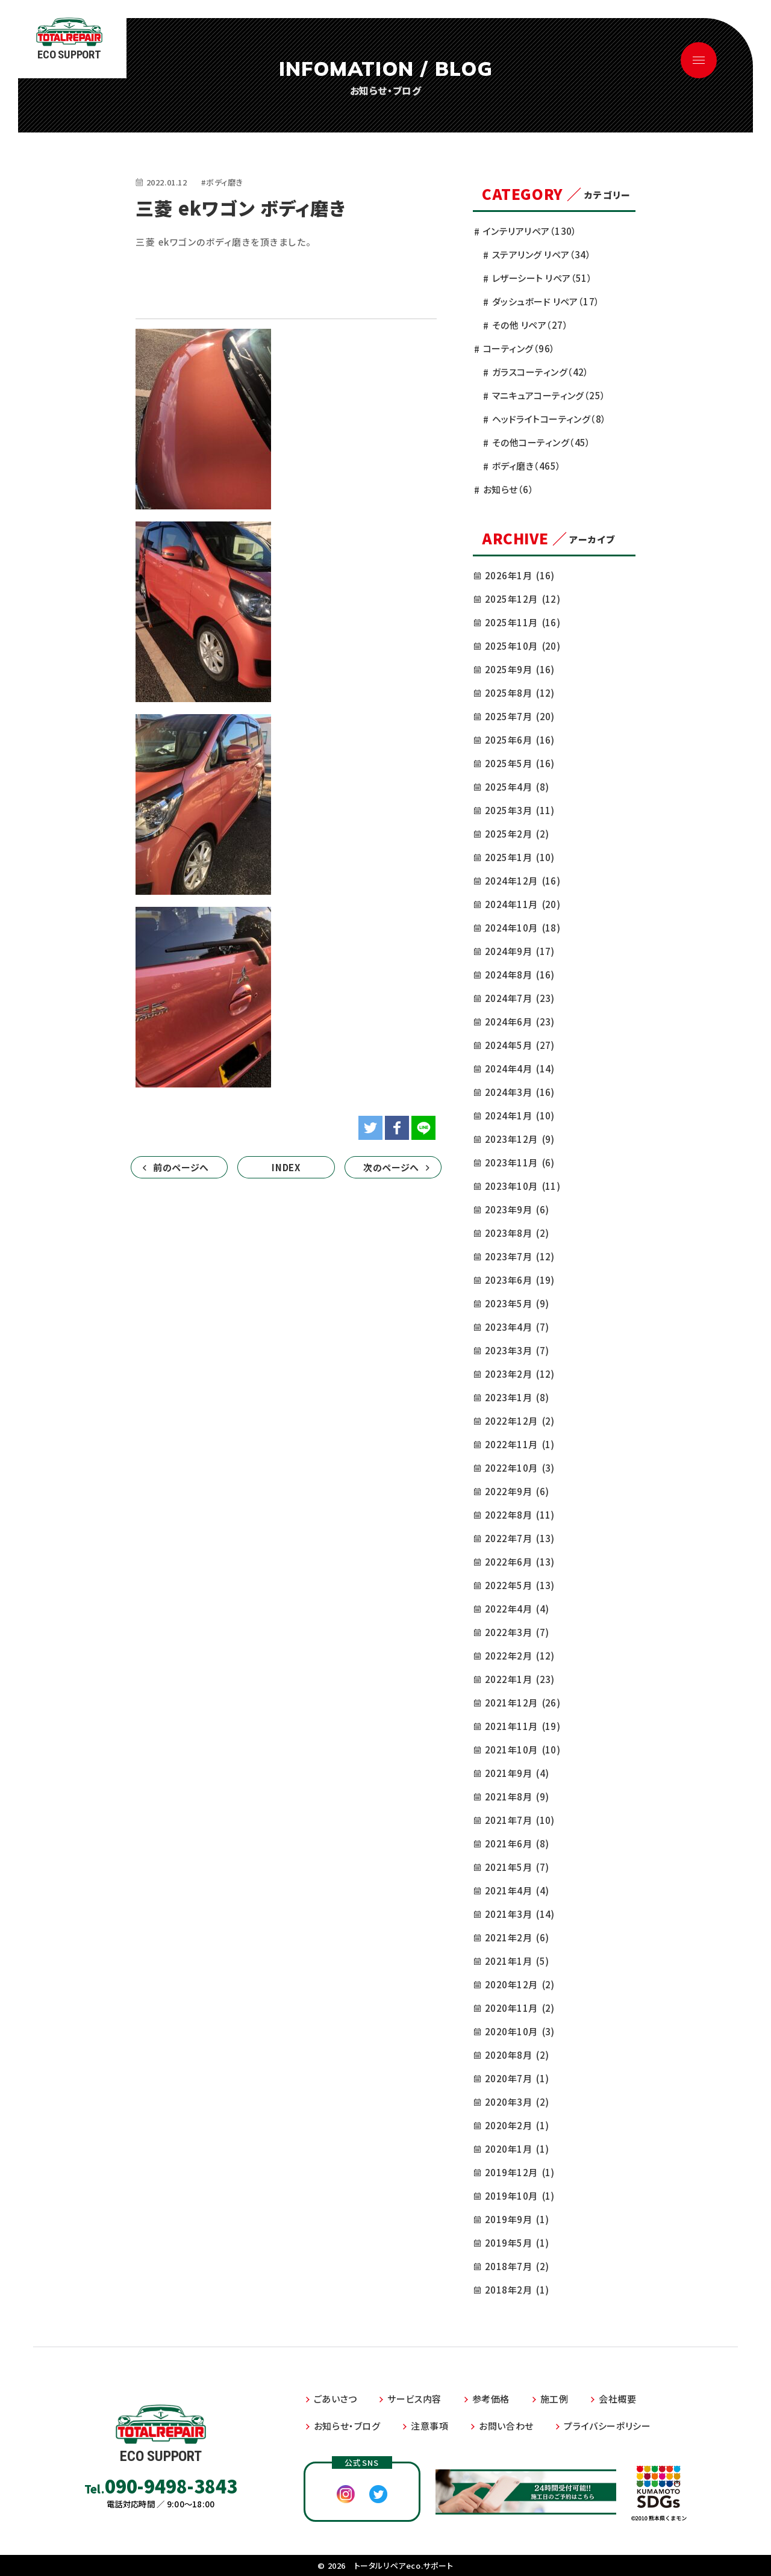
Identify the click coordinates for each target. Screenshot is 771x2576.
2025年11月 (522, 622)
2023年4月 (517, 1327)
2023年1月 (517, 1397)
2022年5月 (520, 1585)
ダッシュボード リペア (546, 301)
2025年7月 (520, 716)
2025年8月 (520, 692)
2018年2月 (517, 2289)
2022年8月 (520, 1514)
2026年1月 (520, 575)
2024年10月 (522, 927)
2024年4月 (520, 1068)
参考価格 (491, 2398)
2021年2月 (517, 1937)
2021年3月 (520, 1914)
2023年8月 (517, 1233)
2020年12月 (520, 1984)
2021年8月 (517, 1796)
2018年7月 (517, 2266)
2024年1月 (520, 1115)
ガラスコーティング (540, 372)
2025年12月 (522, 599)
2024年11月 (522, 904)
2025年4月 (517, 786)
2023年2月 (520, 1373)
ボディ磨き (526, 465)
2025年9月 (520, 669)
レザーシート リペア (542, 278)
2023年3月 (517, 1350)
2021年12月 (522, 1702)
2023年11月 (520, 1162)
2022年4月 (517, 1608)
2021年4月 (517, 1890)
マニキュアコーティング (549, 395)
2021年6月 (517, 1843)
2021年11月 (522, 1726)
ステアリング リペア (541, 254)
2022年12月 (520, 1420)
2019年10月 (520, 2195)
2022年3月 (517, 1632)
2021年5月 (517, 1867)
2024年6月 (520, 1021)
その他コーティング (541, 442)
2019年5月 (517, 2242)
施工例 (554, 2398)
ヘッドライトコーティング (549, 418)
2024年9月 (520, 951)
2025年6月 (520, 739)
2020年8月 (517, 2055)
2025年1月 (520, 857)
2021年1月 (517, 1961)
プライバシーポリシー (607, 2425)
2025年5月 (520, 763)
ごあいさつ (335, 2398)
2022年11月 (520, 1444)
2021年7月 (520, 1820)
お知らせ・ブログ (347, 2425)
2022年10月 (520, 1467)
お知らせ (508, 489)
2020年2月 (517, 2125)
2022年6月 (520, 1561)
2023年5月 (517, 1303)
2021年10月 (522, 1749)
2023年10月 (522, 1186)
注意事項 (429, 2425)
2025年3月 (520, 810)
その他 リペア (530, 325)
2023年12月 (520, 1139)
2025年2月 (517, 833)
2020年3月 (517, 2101)
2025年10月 (522, 645)
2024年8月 (520, 974)
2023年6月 (520, 1280)
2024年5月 (520, 1045)
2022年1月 (520, 1679)
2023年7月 (520, 1256)
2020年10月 (520, 2031)
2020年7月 (517, 2078)
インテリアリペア (530, 231)
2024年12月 (522, 880)
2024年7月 (520, 998)
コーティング (519, 348)
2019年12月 (520, 2172)
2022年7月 (520, 1538)
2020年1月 (517, 2148)
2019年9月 (517, 2219)
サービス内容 (414, 2398)
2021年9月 (517, 1773)
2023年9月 (517, 1209)
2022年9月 (517, 1491)
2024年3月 (520, 1092)
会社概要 (617, 2398)
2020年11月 (520, 2008)
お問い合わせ (506, 2425)
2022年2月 (520, 1655)
